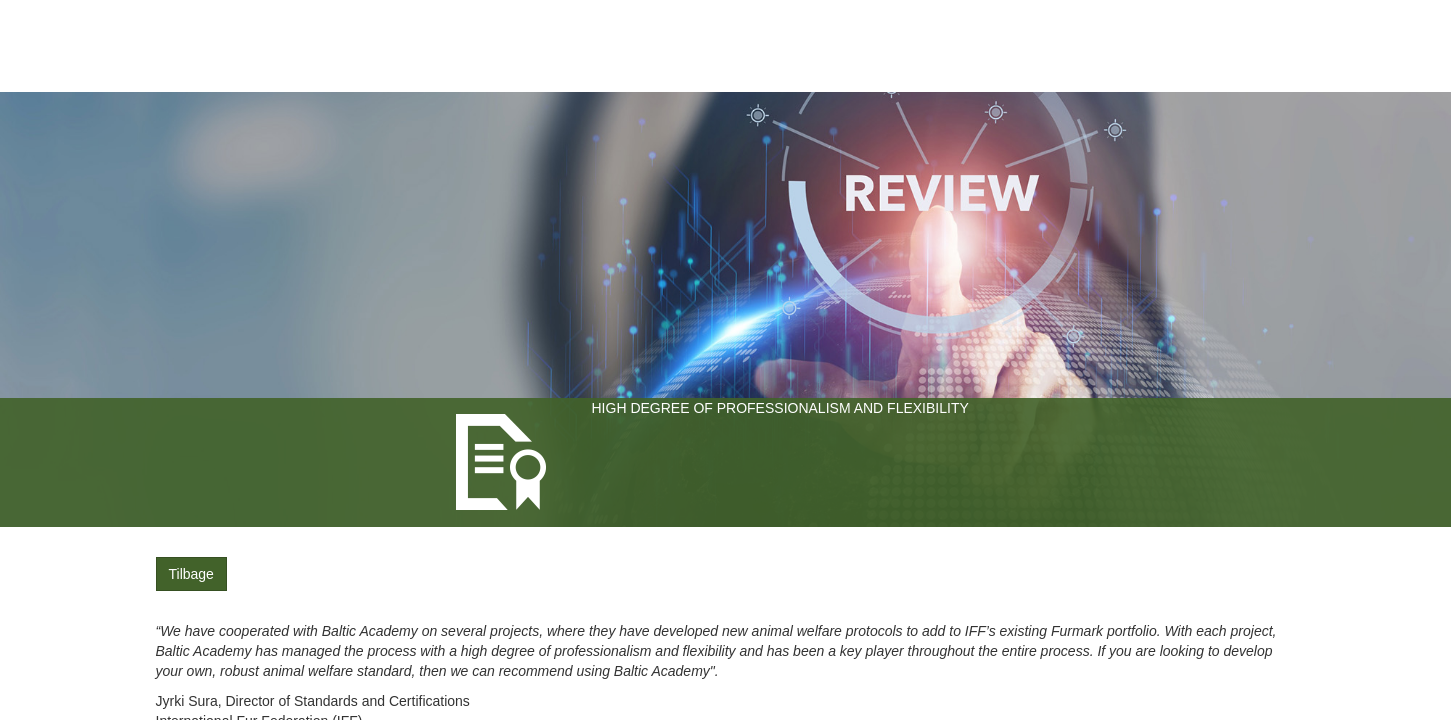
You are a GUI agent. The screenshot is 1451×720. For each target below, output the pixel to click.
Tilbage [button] (191, 574)
